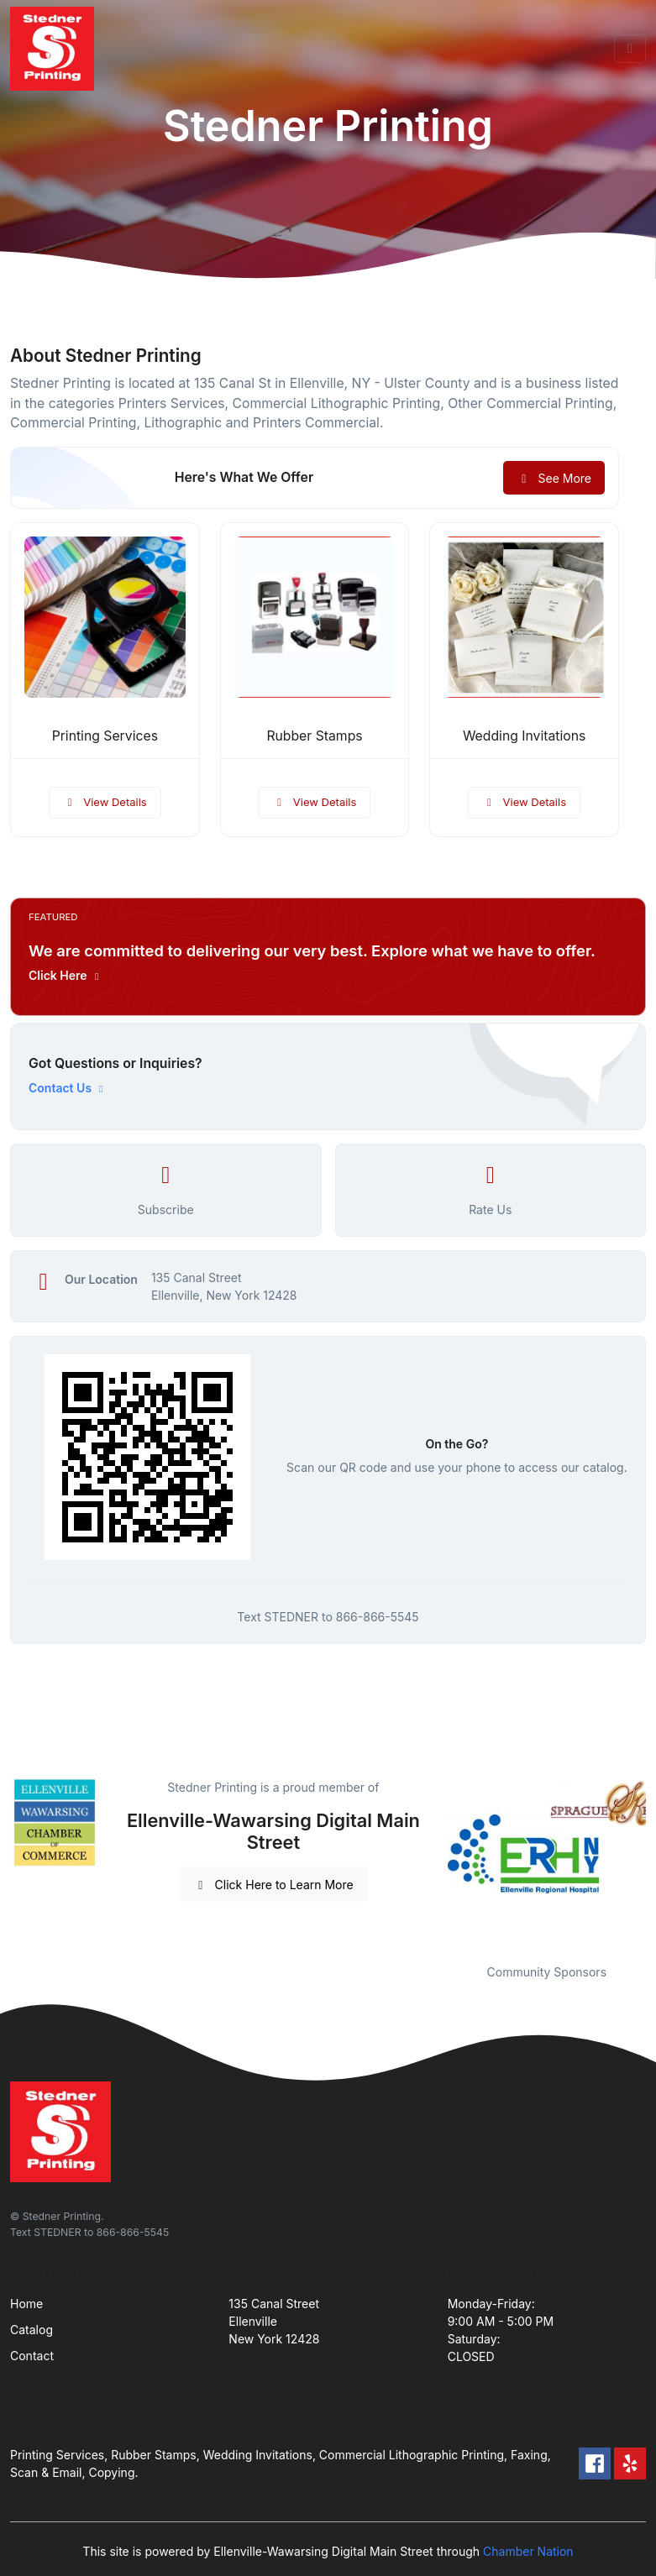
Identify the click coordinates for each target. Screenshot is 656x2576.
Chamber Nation (528, 2551)
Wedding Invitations (524, 736)
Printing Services (105, 736)
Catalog (31, 2329)
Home (26, 2303)
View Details (105, 802)
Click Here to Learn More (273, 1884)
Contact (32, 2355)
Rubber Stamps (314, 736)
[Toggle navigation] (630, 48)
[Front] (55, 49)
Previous (435, 1860)
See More (554, 478)
